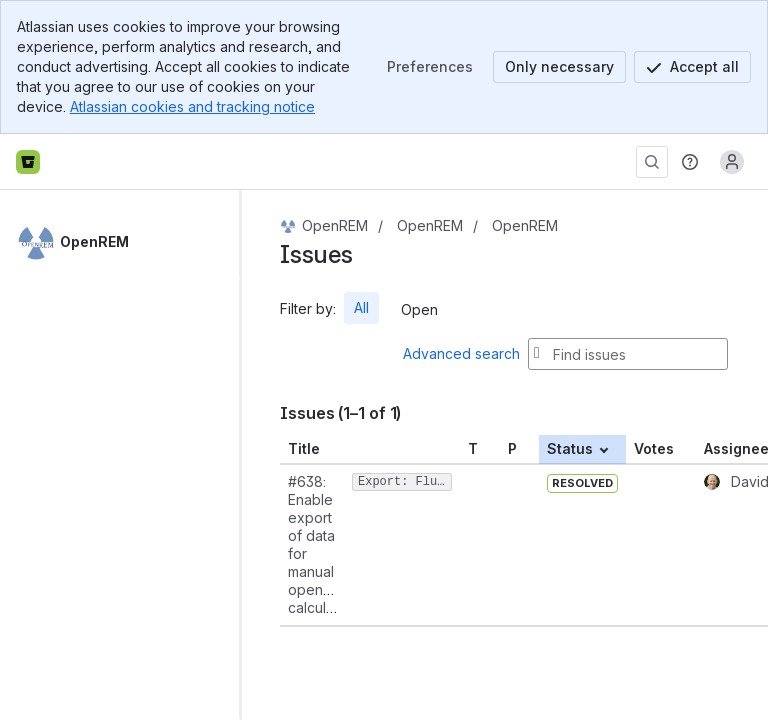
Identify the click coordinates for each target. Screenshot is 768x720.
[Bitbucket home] (28, 162)
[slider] (248, 455)
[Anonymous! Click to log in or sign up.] (732, 162)
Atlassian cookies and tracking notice (192, 106)
